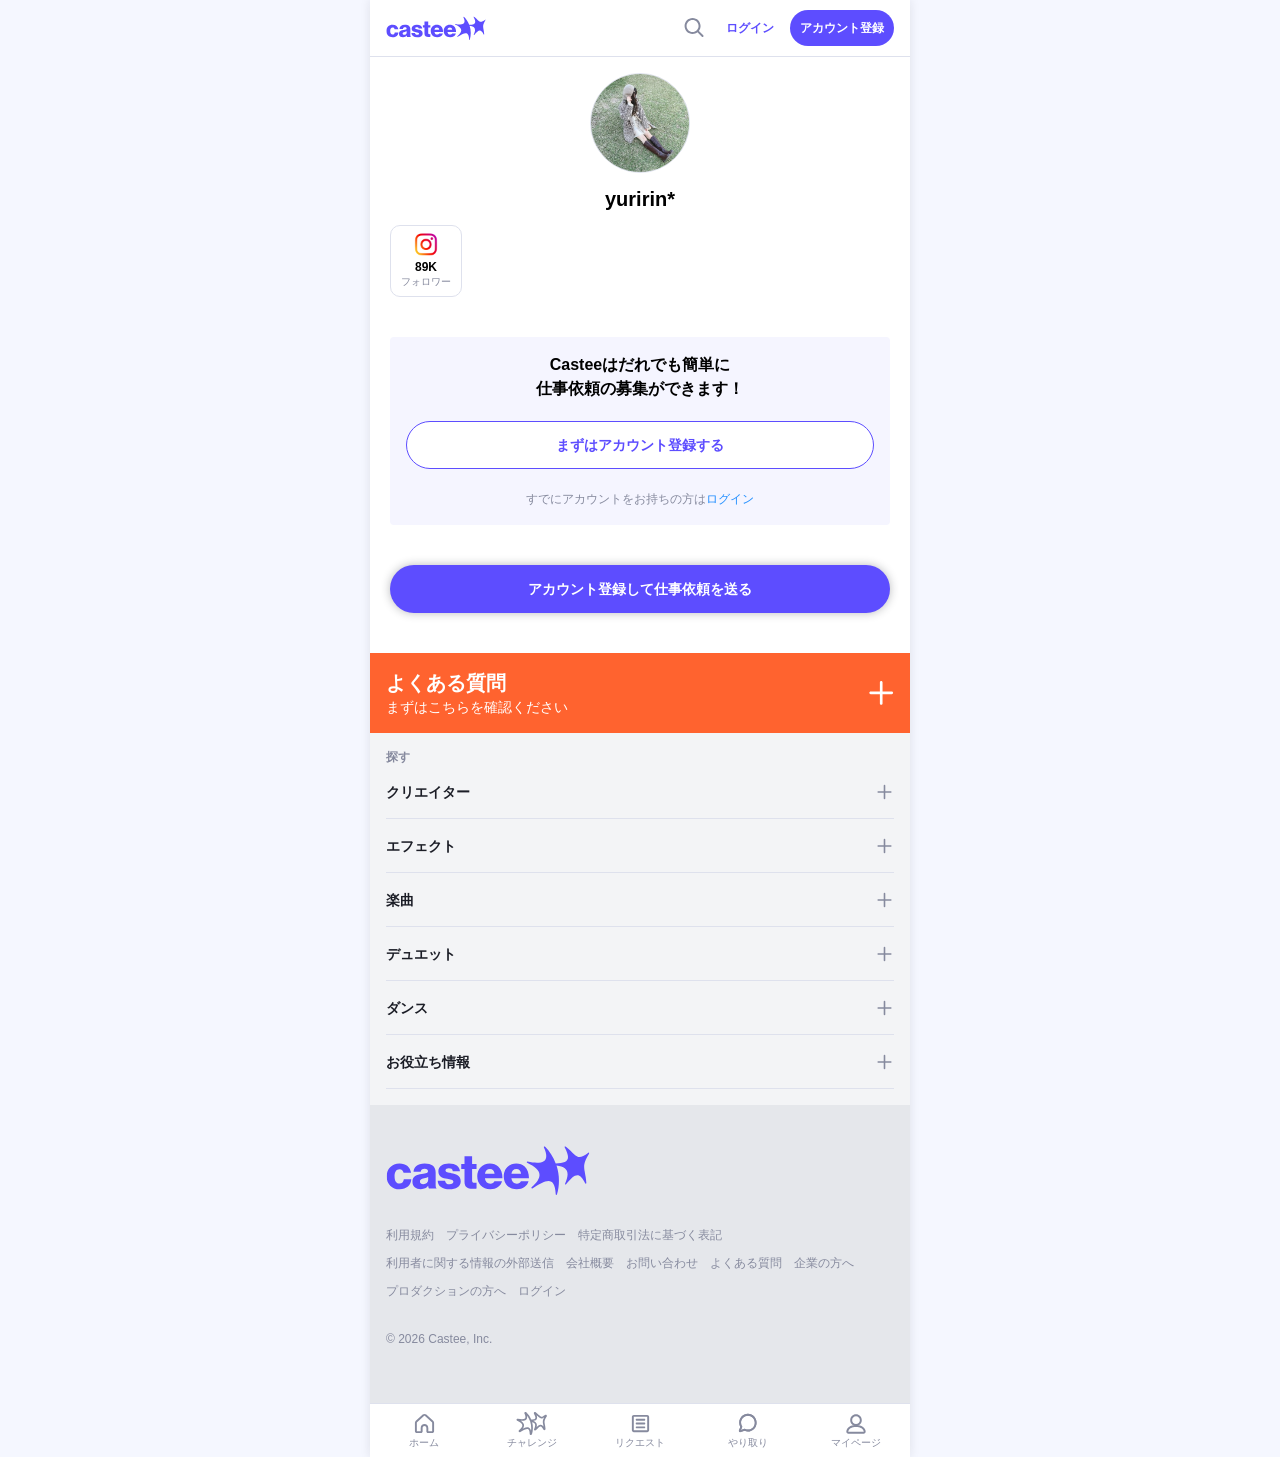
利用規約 (410, 1235)
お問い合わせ (662, 1263)
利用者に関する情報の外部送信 (470, 1263)
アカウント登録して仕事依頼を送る (640, 589)
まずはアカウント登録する (640, 445)
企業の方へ (824, 1263)
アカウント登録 (842, 28)
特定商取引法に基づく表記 (650, 1235)
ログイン (750, 28)
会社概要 (590, 1263)
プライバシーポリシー (506, 1235)
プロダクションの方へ (446, 1291)
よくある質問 (746, 1263)
